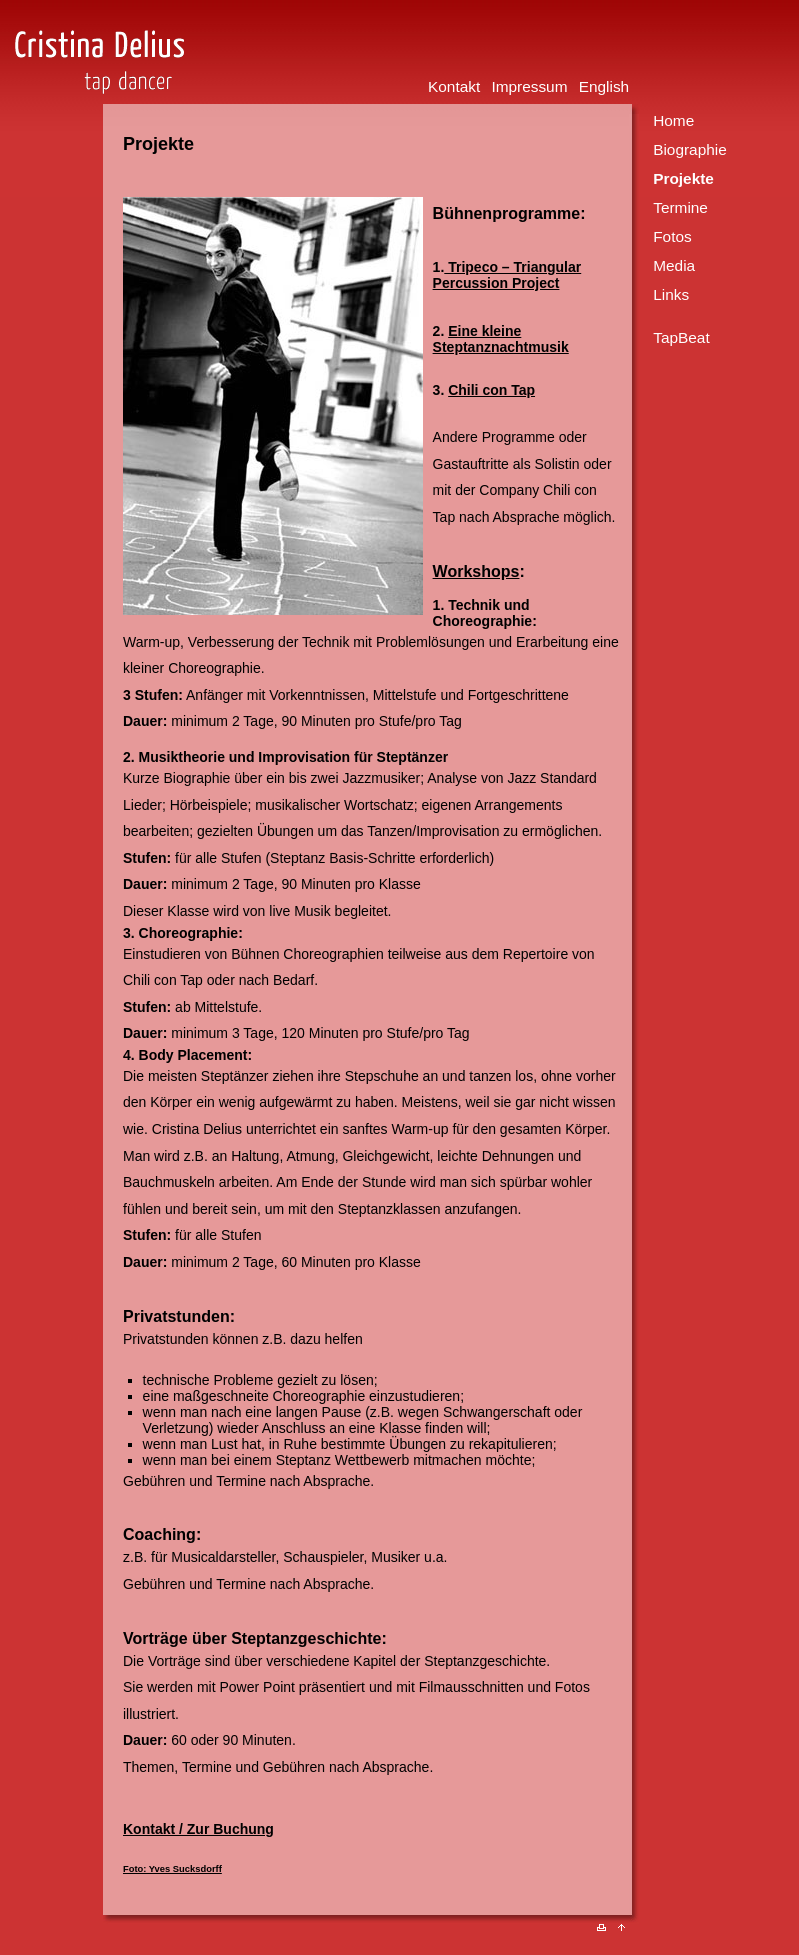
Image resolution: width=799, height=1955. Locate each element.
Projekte (683, 178)
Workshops (476, 571)
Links (671, 294)
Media (674, 265)
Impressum (529, 86)
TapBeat (681, 337)
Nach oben (628, 1932)
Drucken (607, 1932)
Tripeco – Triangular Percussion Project (507, 275)
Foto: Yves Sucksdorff (172, 1869)
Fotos (672, 236)
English (604, 86)
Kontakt (454, 86)
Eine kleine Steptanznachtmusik (501, 339)
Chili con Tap (491, 390)
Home (673, 120)
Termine (680, 207)
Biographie (690, 149)
